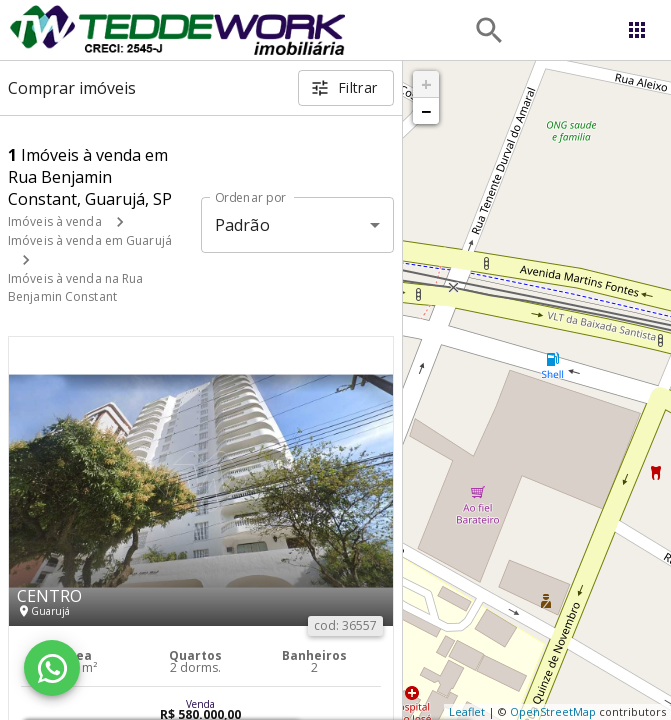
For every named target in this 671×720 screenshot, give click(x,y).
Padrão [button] (242, 225)
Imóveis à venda (55, 221)
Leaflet (467, 711)
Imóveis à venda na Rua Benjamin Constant (75, 287)
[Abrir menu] (637, 30)
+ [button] (426, 84)
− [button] (426, 111)
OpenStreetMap (553, 711)
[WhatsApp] (52, 668)
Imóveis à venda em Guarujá (90, 240)
